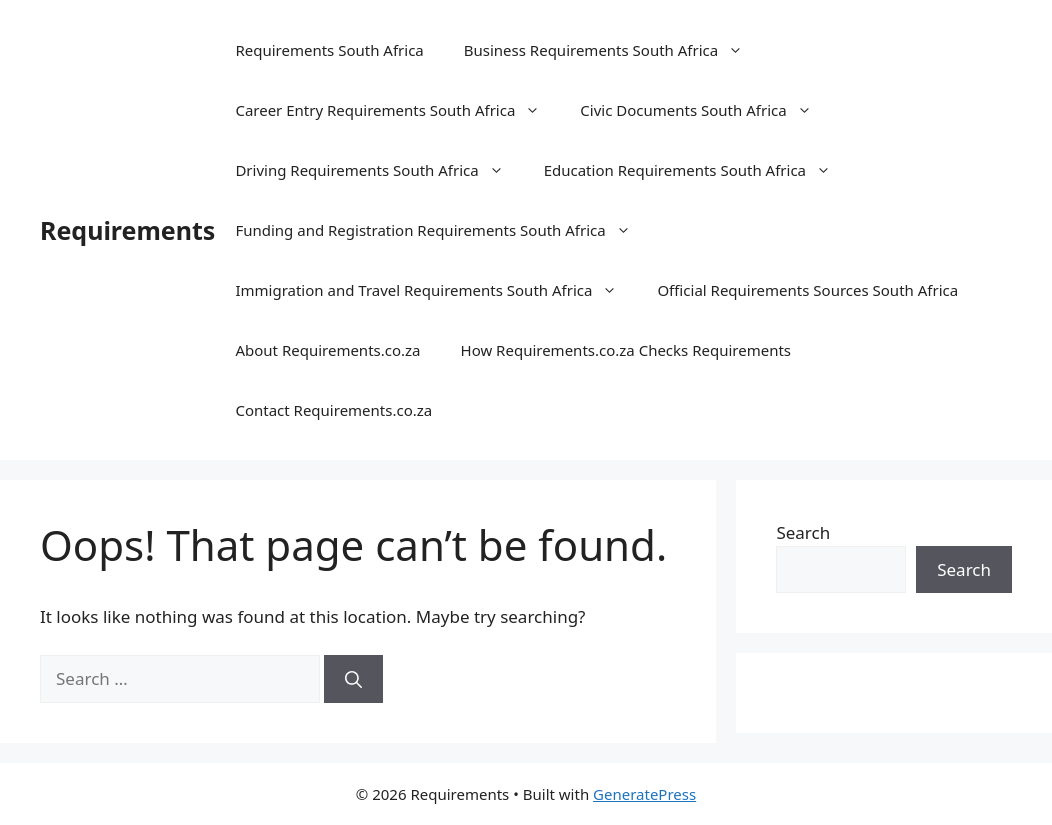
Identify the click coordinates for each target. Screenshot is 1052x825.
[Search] (353, 679)
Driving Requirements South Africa (379, 170)
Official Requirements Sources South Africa (807, 290)
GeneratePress (644, 794)
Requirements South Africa (329, 50)
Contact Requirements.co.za (333, 410)
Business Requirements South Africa (613, 50)
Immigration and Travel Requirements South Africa (436, 290)
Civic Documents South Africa (705, 110)
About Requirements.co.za (327, 350)
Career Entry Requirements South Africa (397, 110)
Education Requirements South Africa (697, 170)
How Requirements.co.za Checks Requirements (626, 350)
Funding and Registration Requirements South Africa (442, 230)
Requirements (127, 230)
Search (803, 532)
